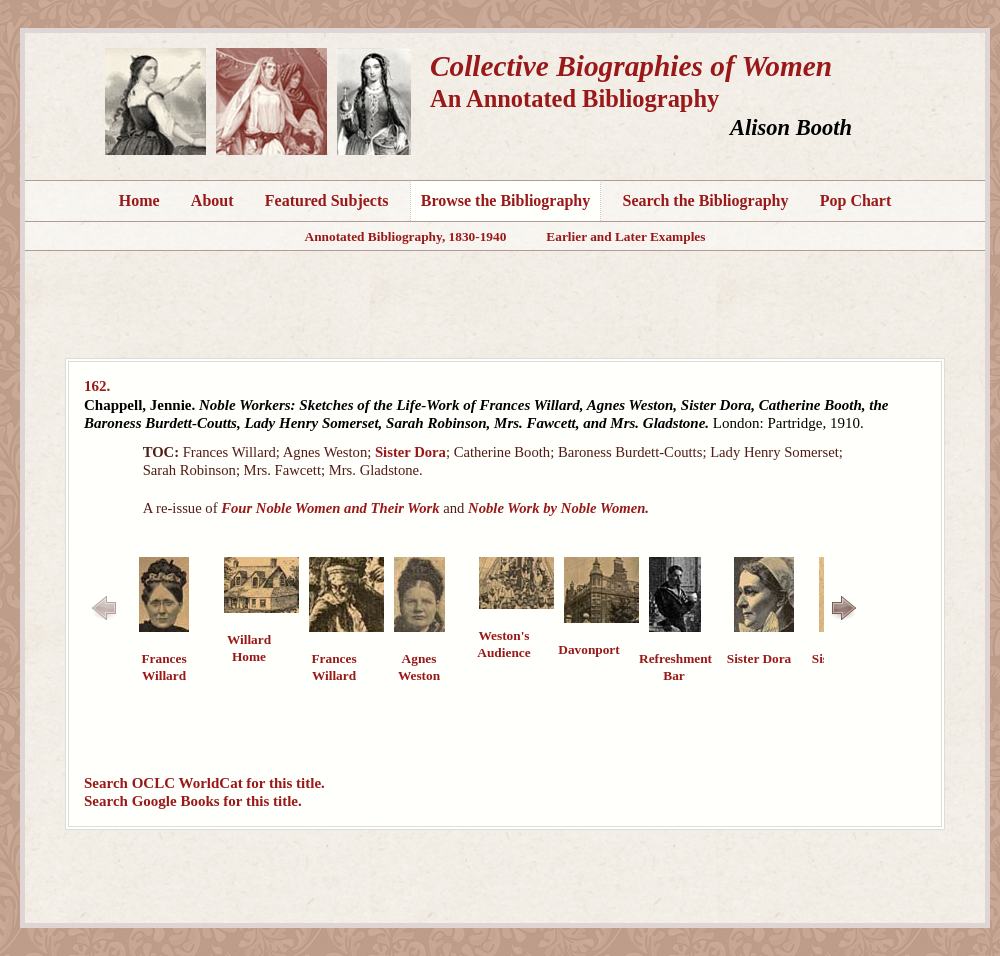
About (212, 200)
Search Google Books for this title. (193, 801)
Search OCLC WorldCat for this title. (204, 783)
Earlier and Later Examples (625, 236)
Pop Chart (856, 200)
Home (139, 200)
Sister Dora (410, 452)
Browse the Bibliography (506, 200)
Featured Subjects (327, 200)
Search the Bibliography (706, 200)
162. (97, 386)
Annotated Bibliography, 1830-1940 (406, 236)
